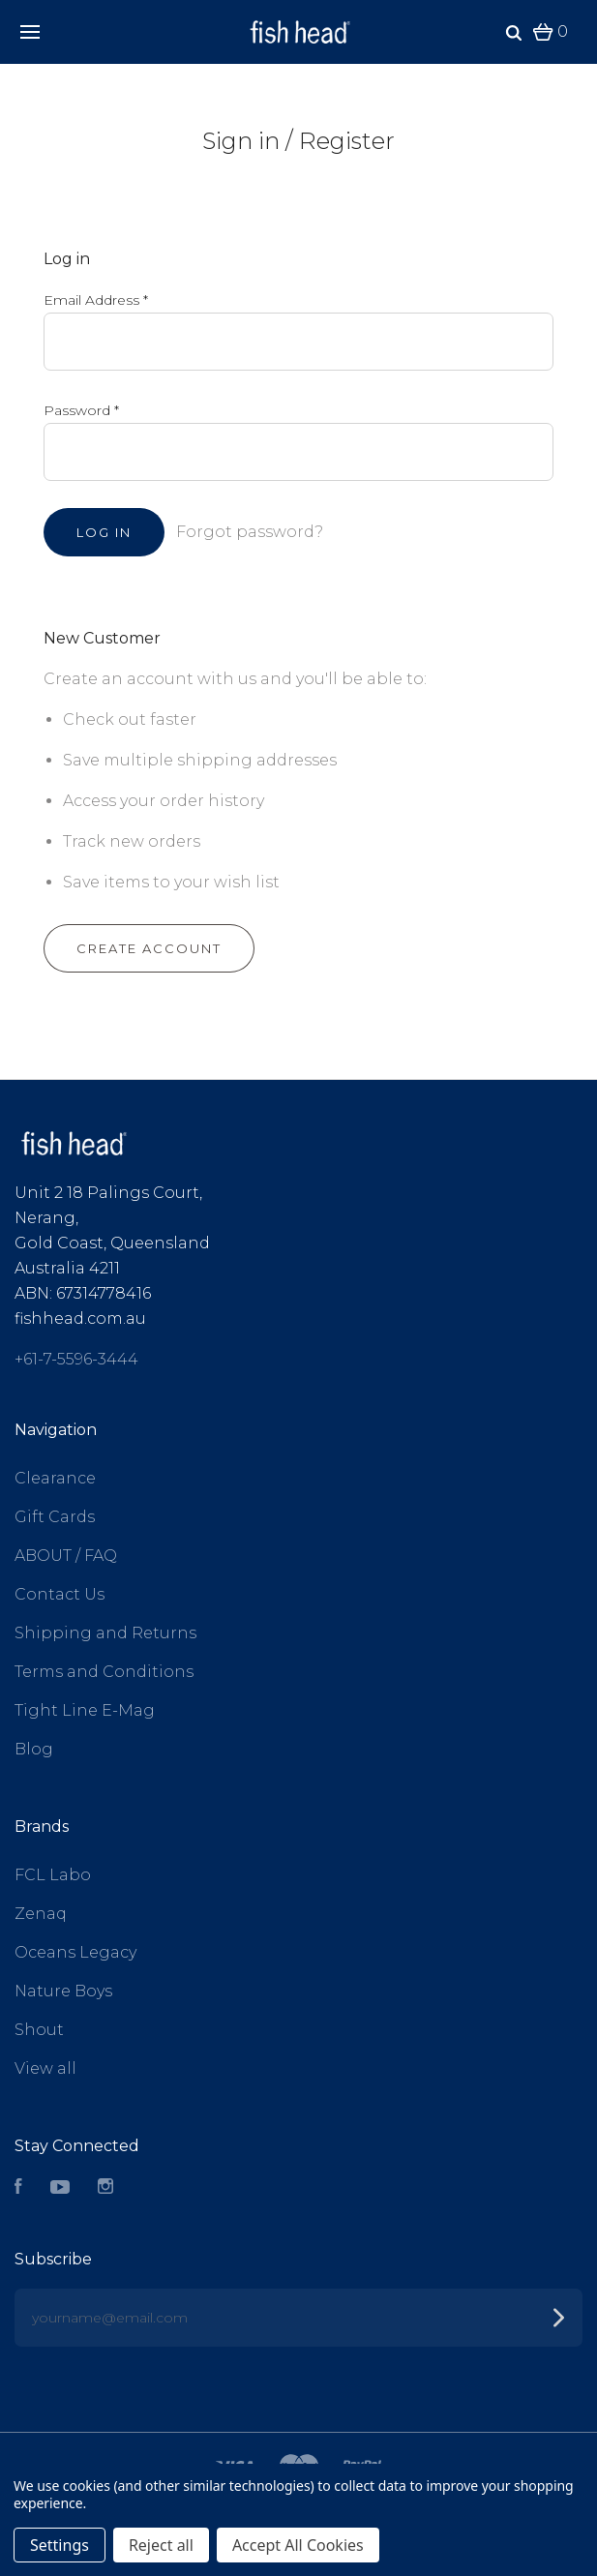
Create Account (149, 948)
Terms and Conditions (104, 1671)
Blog (34, 1749)
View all (45, 2068)
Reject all (161, 2545)
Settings (59, 2545)
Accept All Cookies (298, 2545)
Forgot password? (249, 532)
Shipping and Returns (105, 1633)
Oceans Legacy (75, 1952)
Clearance (55, 1478)
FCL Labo (53, 1875)
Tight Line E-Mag (85, 1710)
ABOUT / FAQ (66, 1555)
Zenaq (41, 1913)
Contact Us (59, 1594)
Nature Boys (63, 1991)
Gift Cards (55, 1517)
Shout (39, 2030)
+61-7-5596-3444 (76, 1359)
